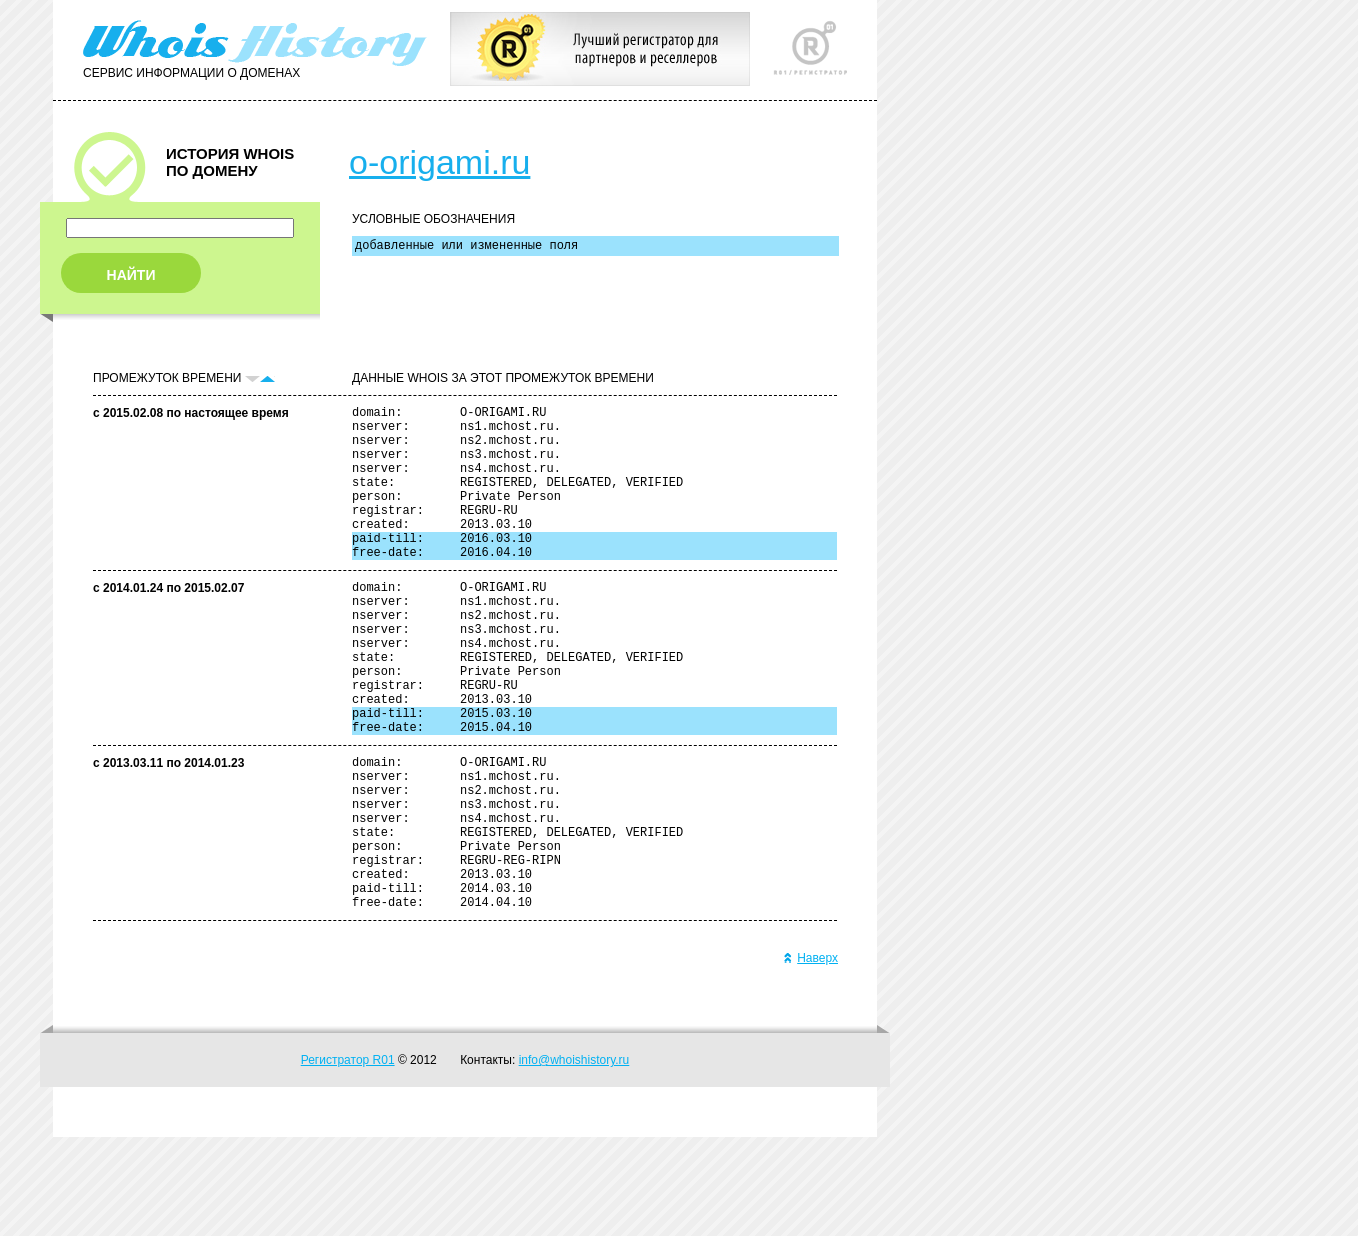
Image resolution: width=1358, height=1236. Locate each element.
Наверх (810, 1057)
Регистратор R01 (348, 1159)
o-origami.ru (439, 162)
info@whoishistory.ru (574, 1159)
